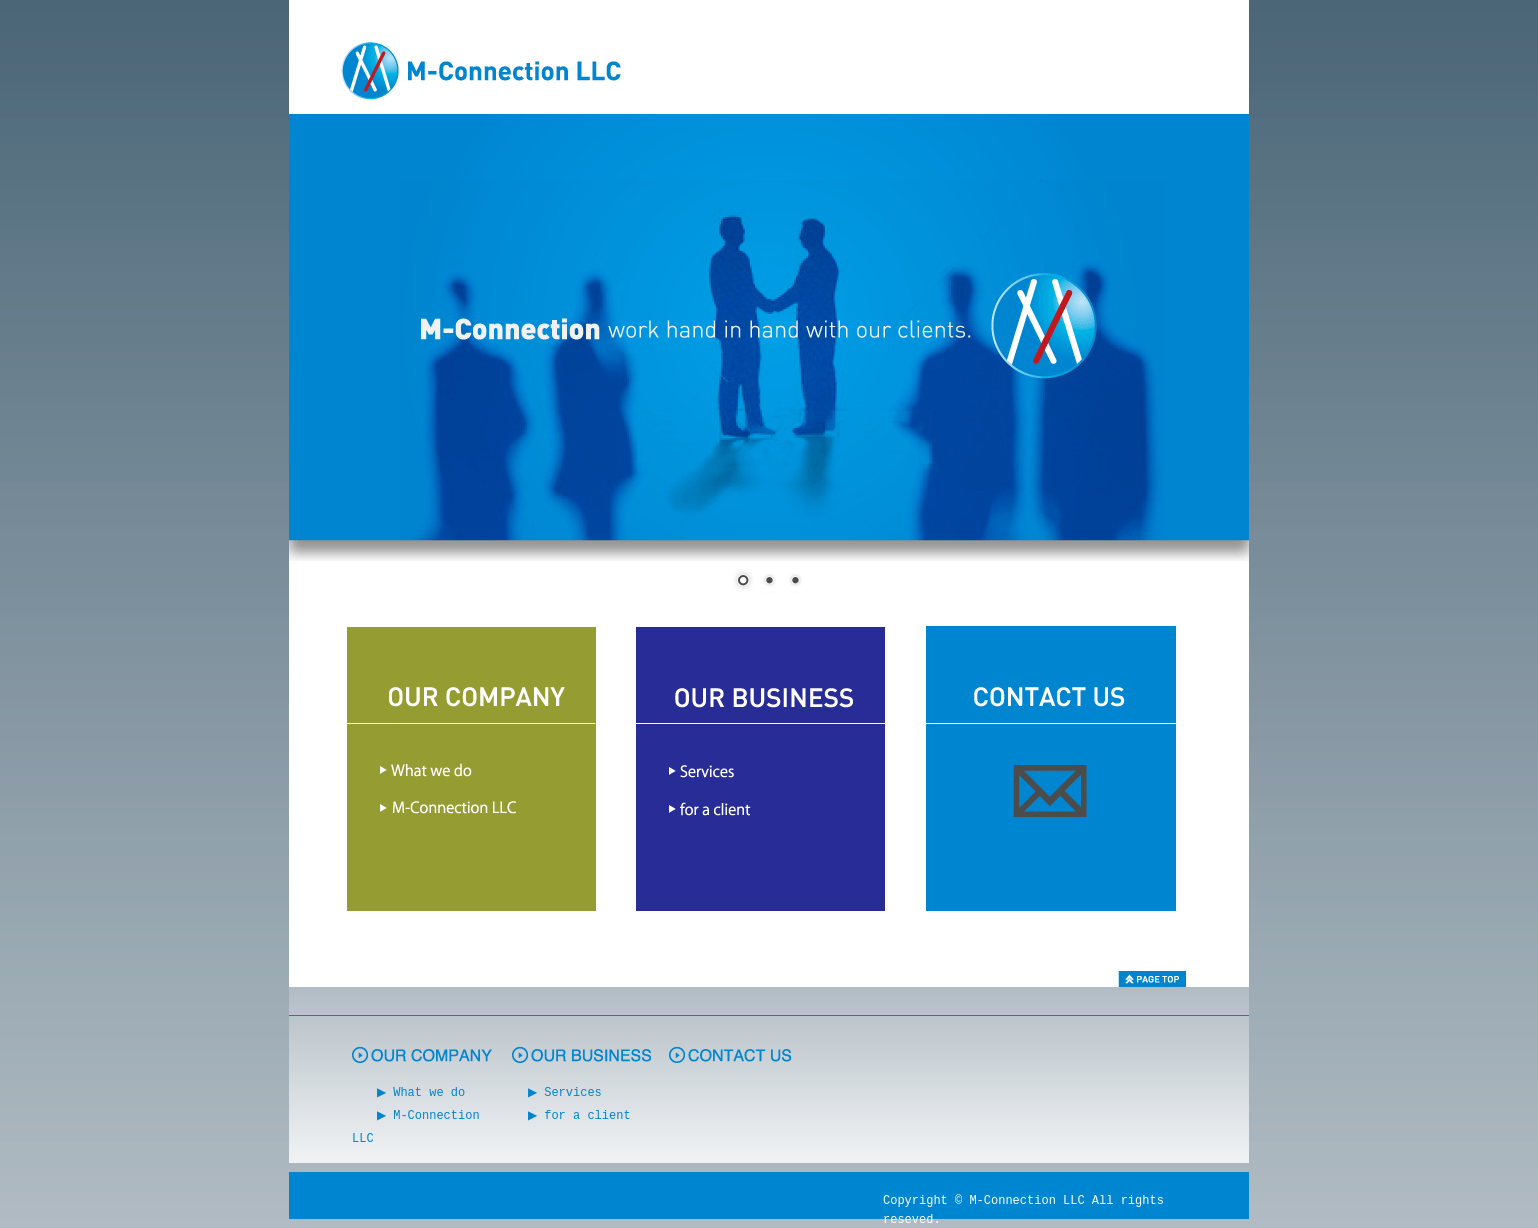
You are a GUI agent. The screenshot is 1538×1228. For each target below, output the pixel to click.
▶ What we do (424, 1091)
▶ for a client (582, 1113)
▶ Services (567, 1091)
